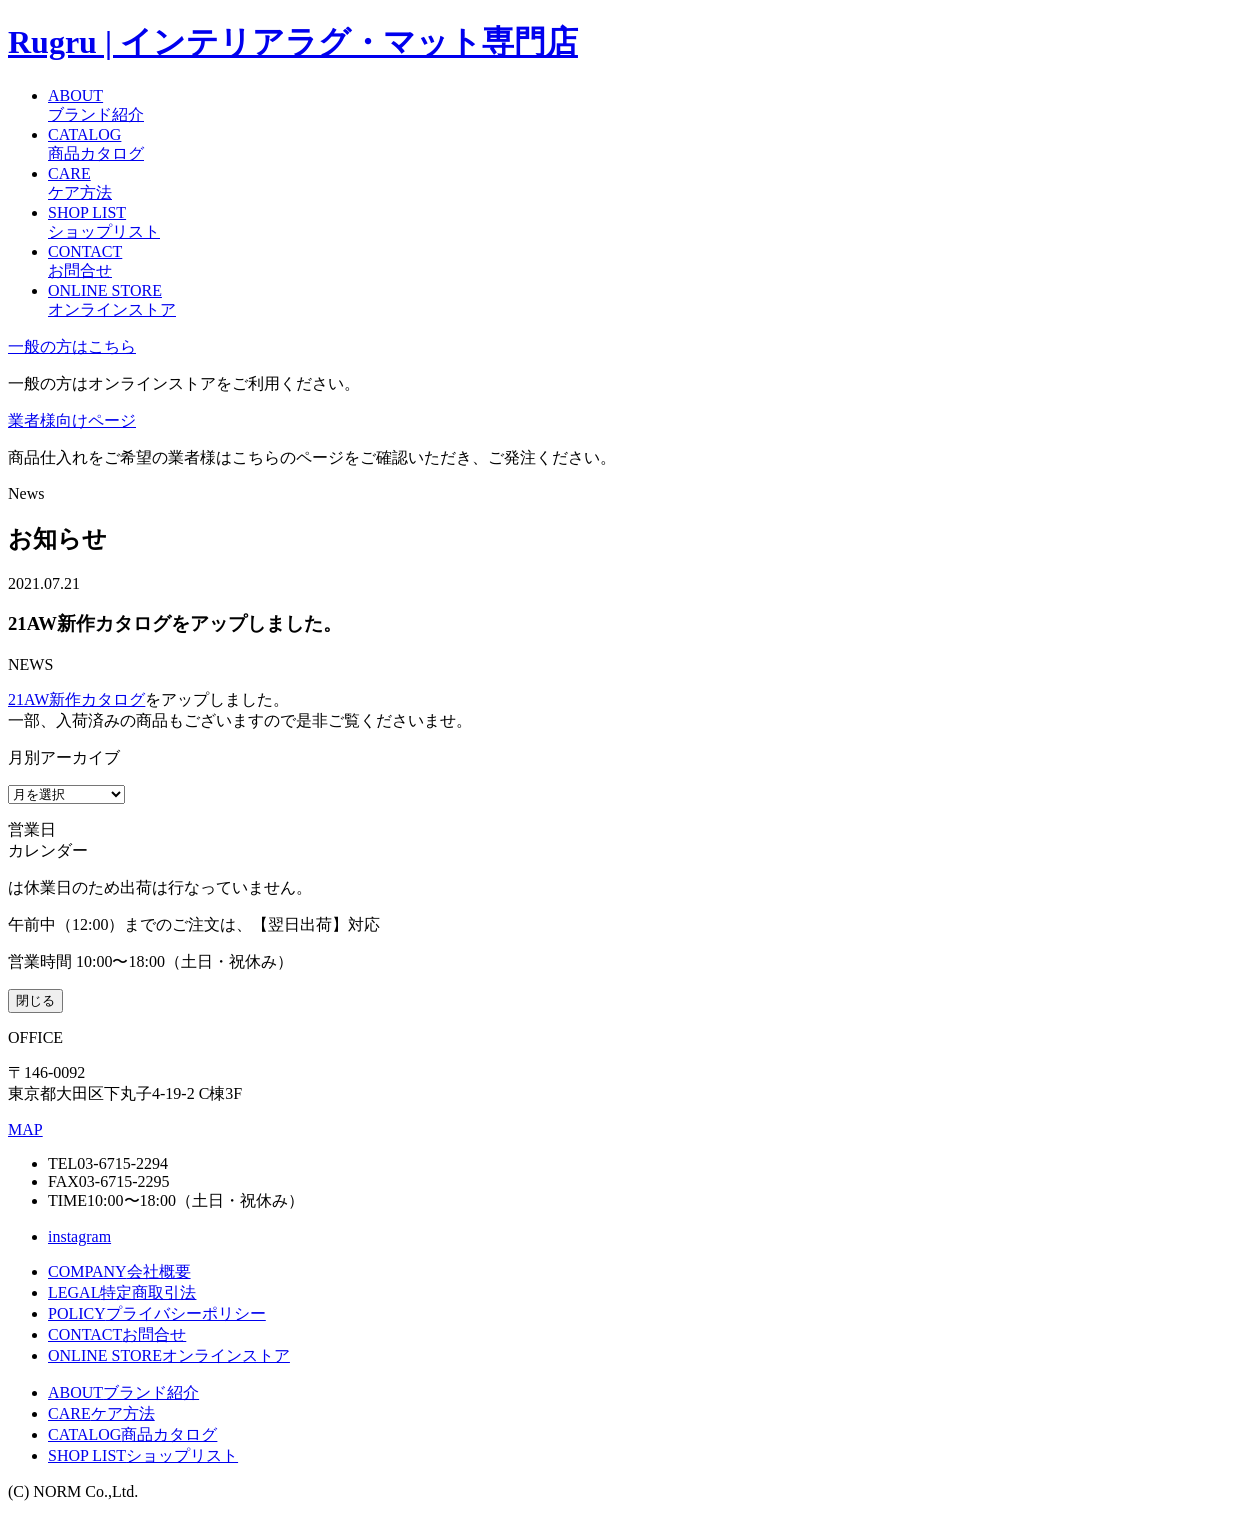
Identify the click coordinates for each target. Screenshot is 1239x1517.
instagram (79, 1236)
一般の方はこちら (72, 346)
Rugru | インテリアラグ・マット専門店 (293, 42)
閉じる (35, 1000)
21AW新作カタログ (76, 699)
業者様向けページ (72, 420)
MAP (25, 1129)
